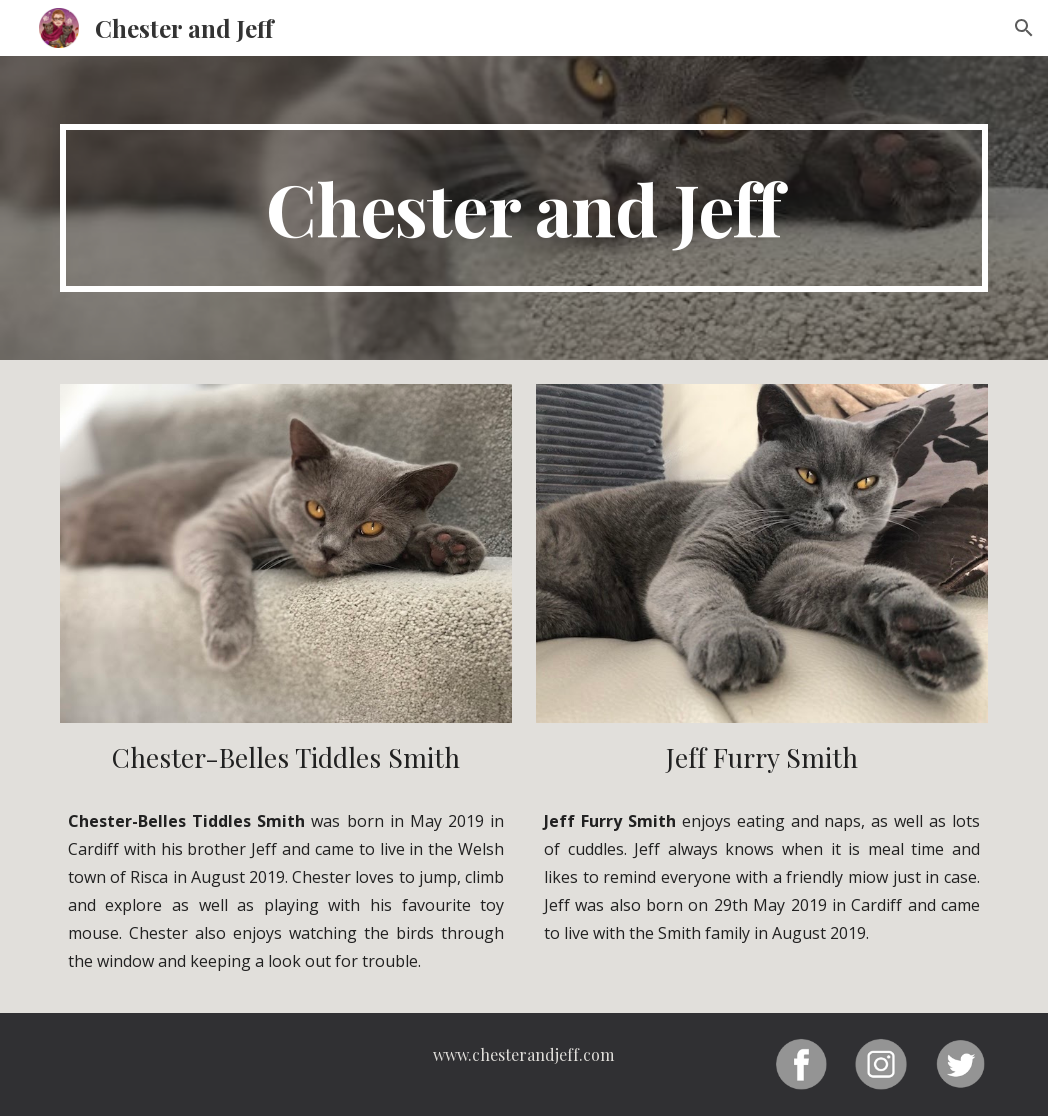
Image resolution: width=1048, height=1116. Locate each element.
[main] (524, 208)
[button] (1024, 28)
